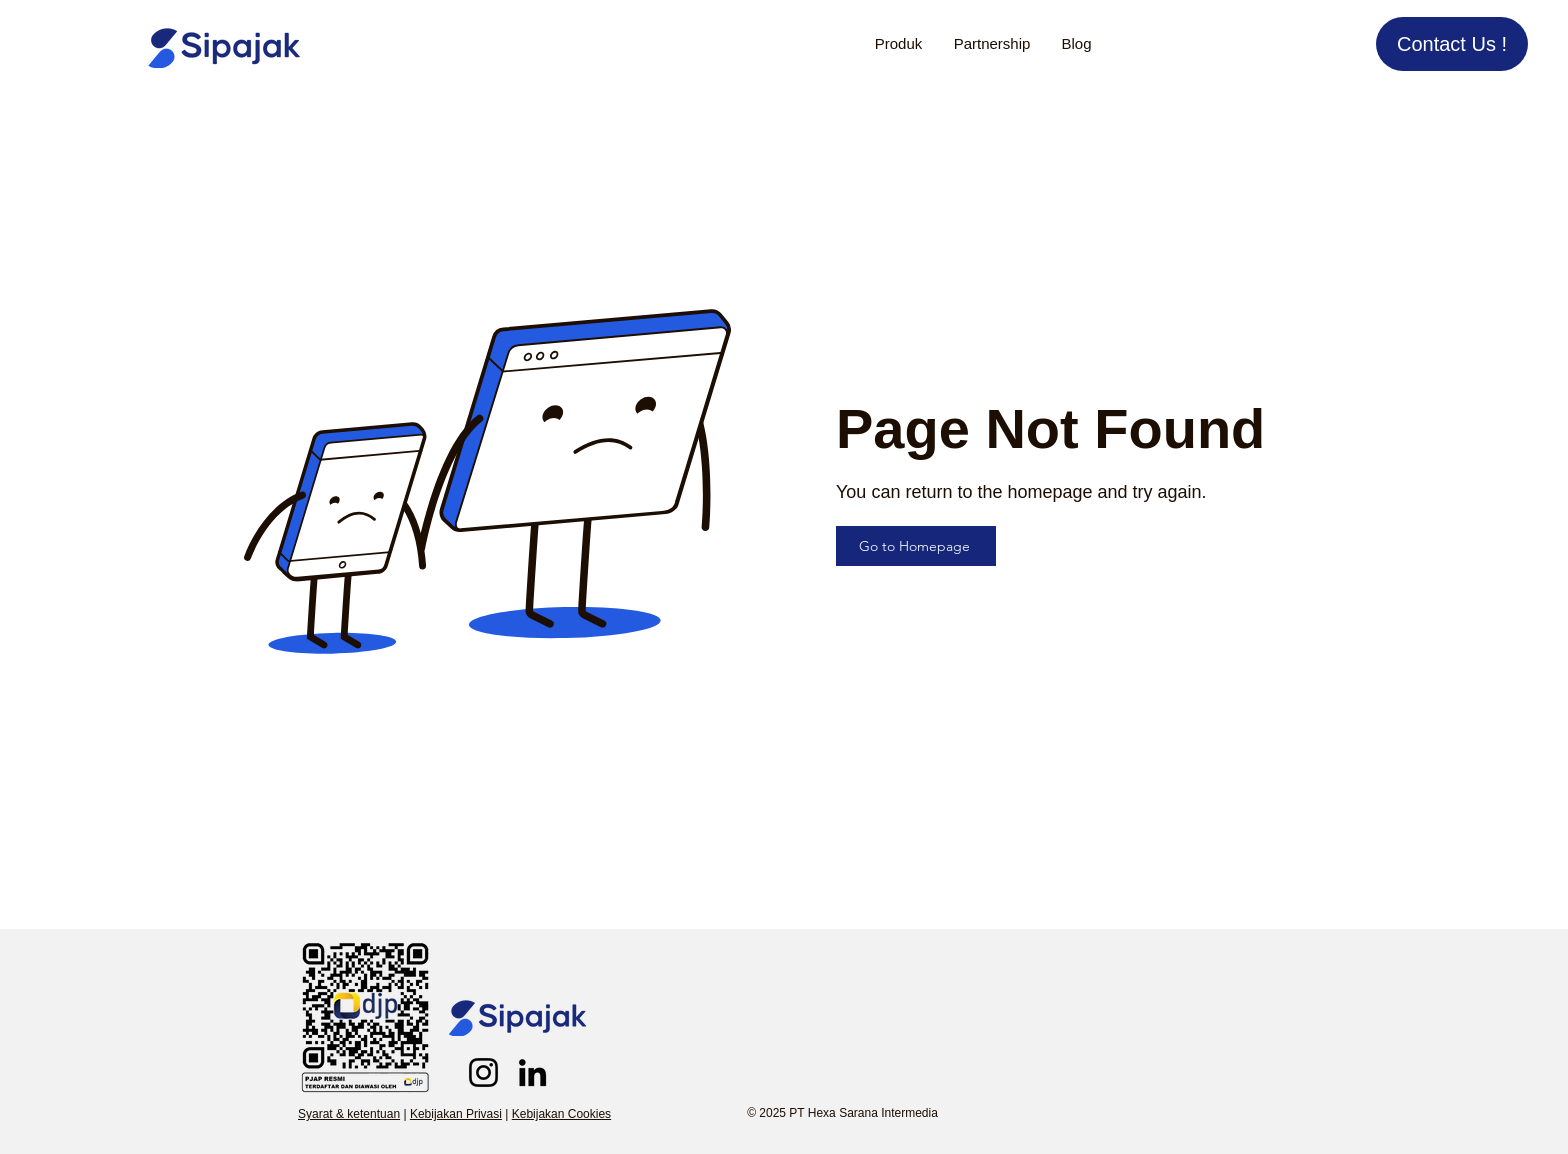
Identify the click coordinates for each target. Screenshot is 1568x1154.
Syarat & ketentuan (349, 1114)
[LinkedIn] (532, 1072)
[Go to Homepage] (916, 546)
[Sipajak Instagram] (483, 1072)
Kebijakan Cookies (561, 1114)
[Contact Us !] (1452, 44)
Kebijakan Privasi (456, 1114)
